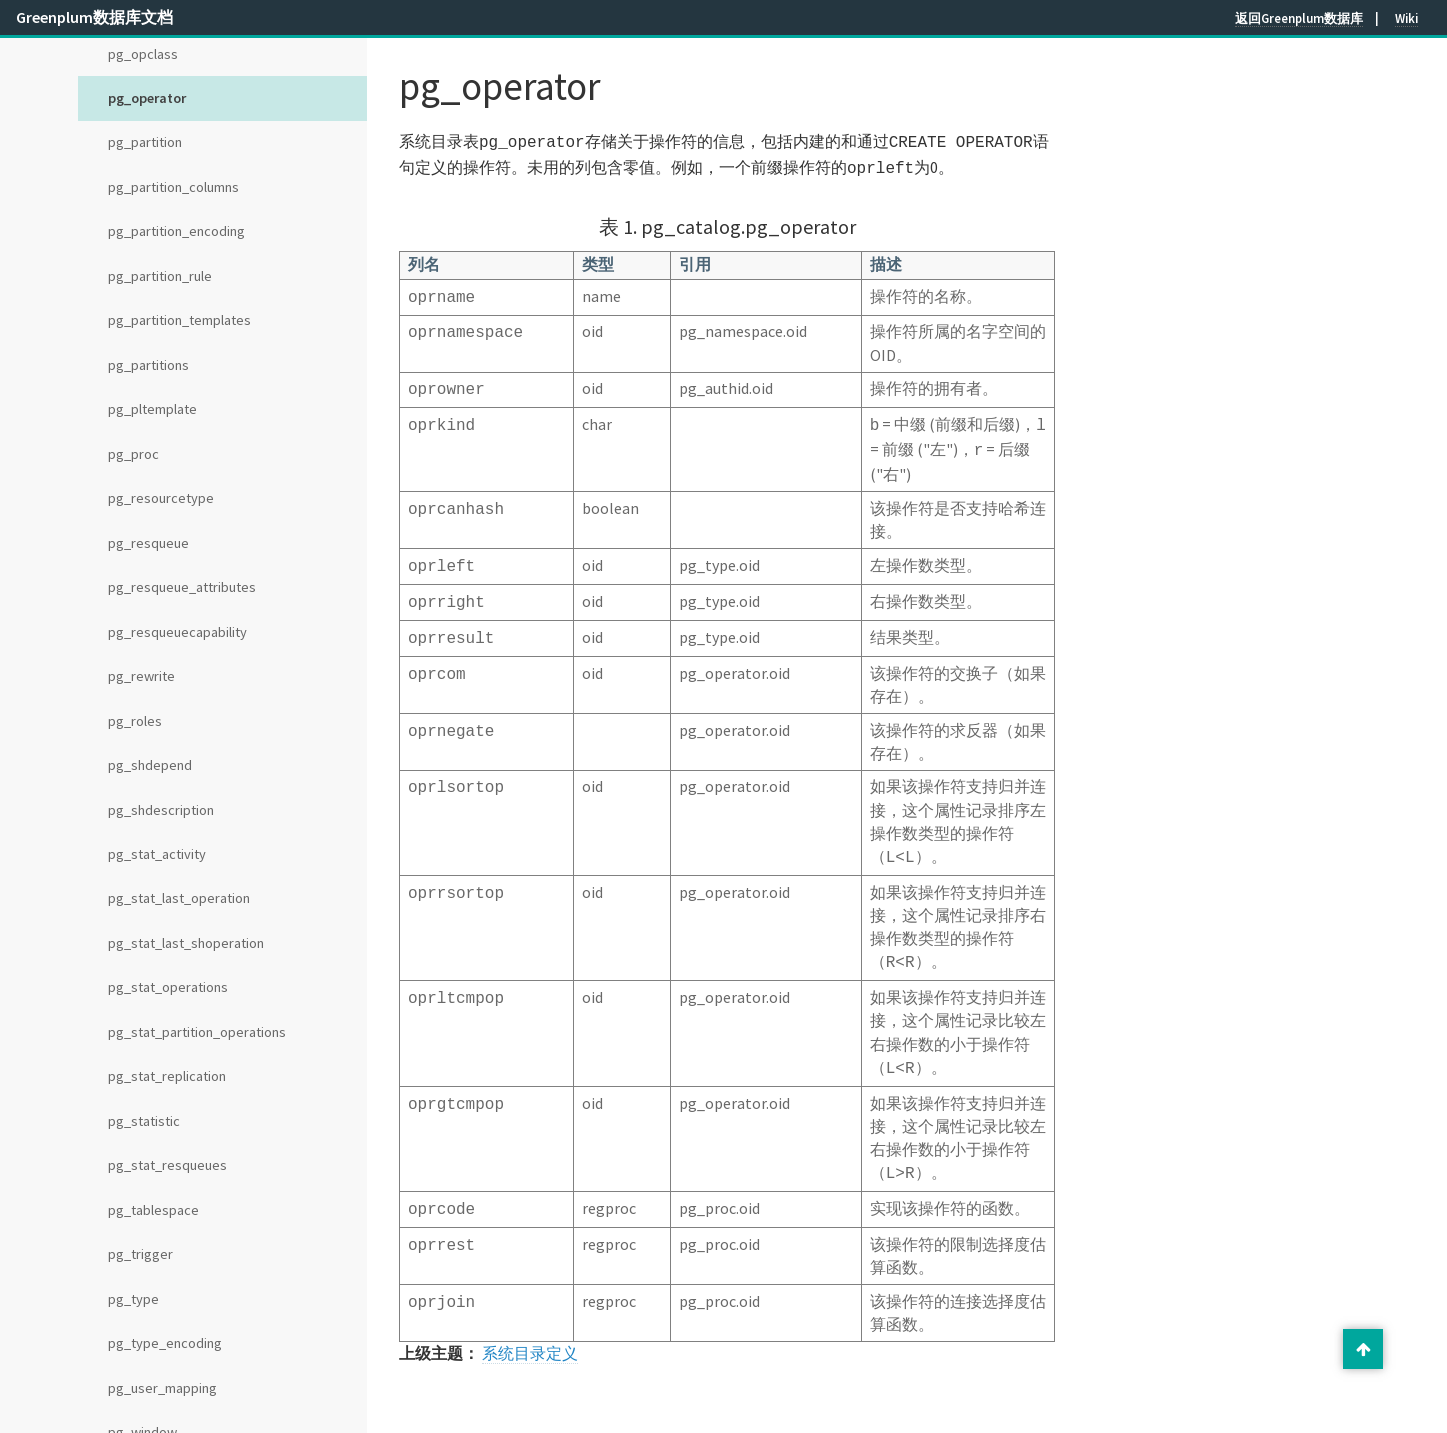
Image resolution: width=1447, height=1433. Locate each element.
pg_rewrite (141, 676)
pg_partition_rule (160, 276)
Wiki (1406, 18)
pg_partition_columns (173, 187)
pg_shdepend (150, 765)
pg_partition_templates (179, 320)
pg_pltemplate (152, 409)
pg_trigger (140, 1254)
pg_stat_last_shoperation (186, 943)
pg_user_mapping (162, 1388)
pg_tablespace (153, 1210)
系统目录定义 (530, 1325)
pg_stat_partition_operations (197, 1032)
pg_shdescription (161, 810)
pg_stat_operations (168, 987)
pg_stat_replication (167, 1076)
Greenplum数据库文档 (94, 17)
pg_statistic (144, 1121)
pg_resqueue (148, 543)
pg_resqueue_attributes (182, 587)
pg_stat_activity (157, 854)
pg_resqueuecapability (177, 632)
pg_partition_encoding (176, 231)
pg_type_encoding (165, 1343)
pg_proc (133, 454)
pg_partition (145, 142)
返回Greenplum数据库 (1299, 18)
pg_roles (135, 721)
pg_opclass (143, 54)
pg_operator (147, 98)
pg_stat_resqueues (167, 1165)
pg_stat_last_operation (179, 898)
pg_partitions (148, 365)
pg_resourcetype (161, 498)
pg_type (133, 1299)
